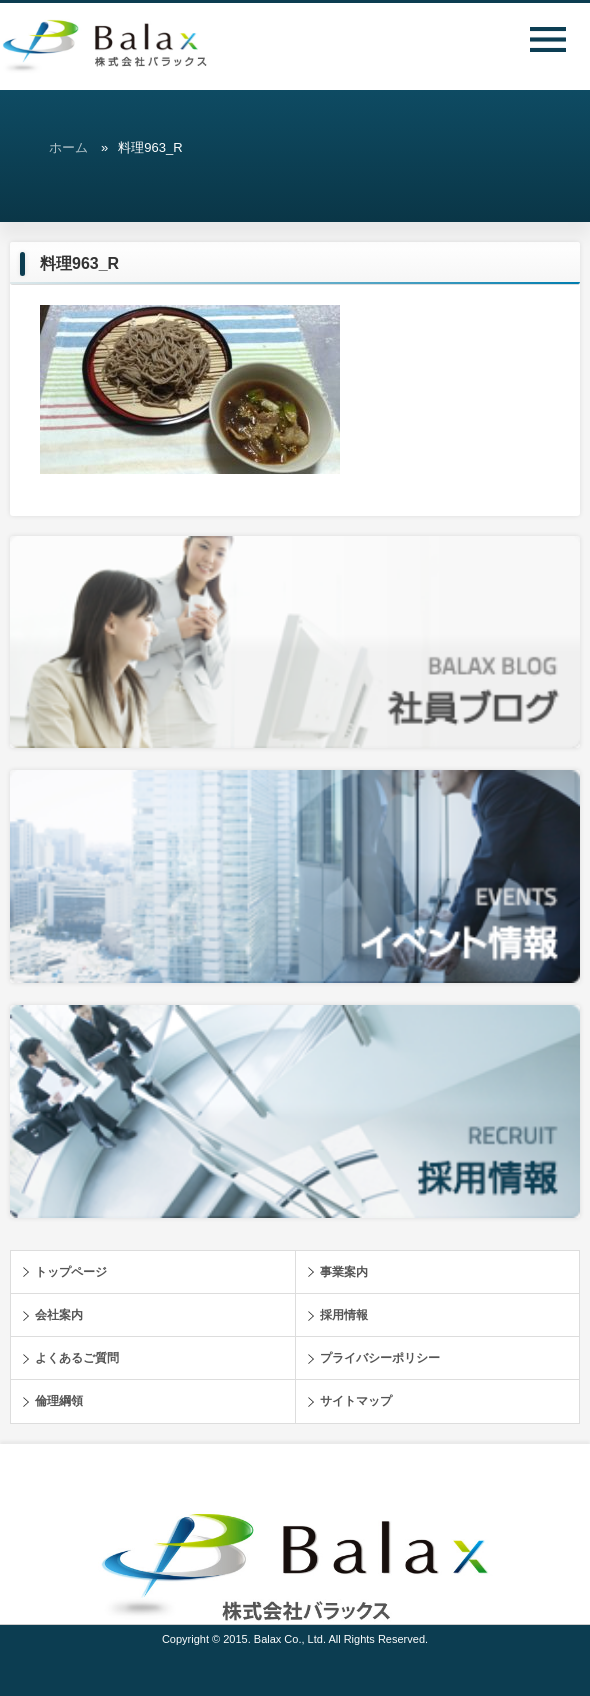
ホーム (68, 147)
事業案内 (344, 1272)
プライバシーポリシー (380, 1358)
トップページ (71, 1272)
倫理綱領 (59, 1401)
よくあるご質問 (77, 1358)
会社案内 (59, 1315)
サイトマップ (356, 1401)
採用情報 (344, 1315)
